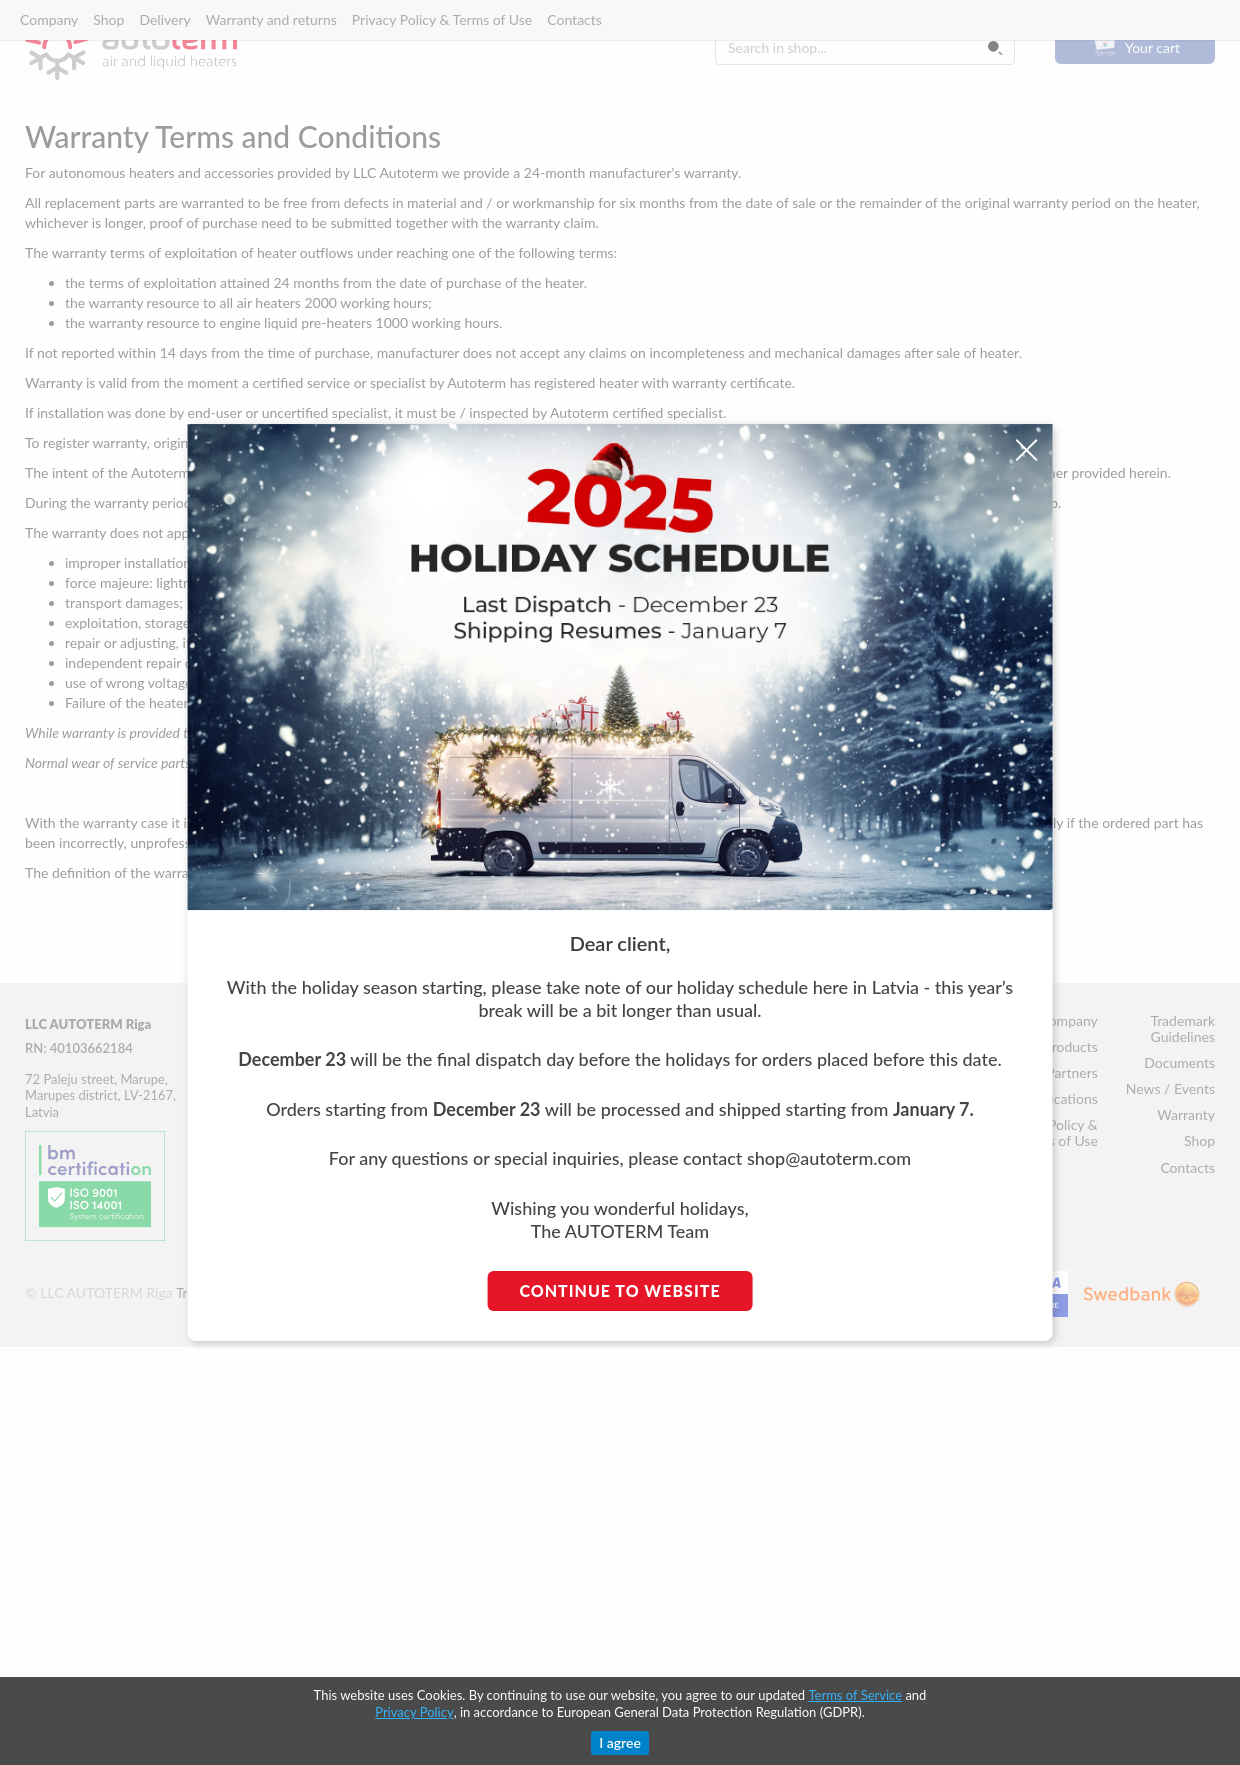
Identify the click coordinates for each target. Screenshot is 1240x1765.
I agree (620, 1742)
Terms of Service (855, 1695)
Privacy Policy (414, 1712)
